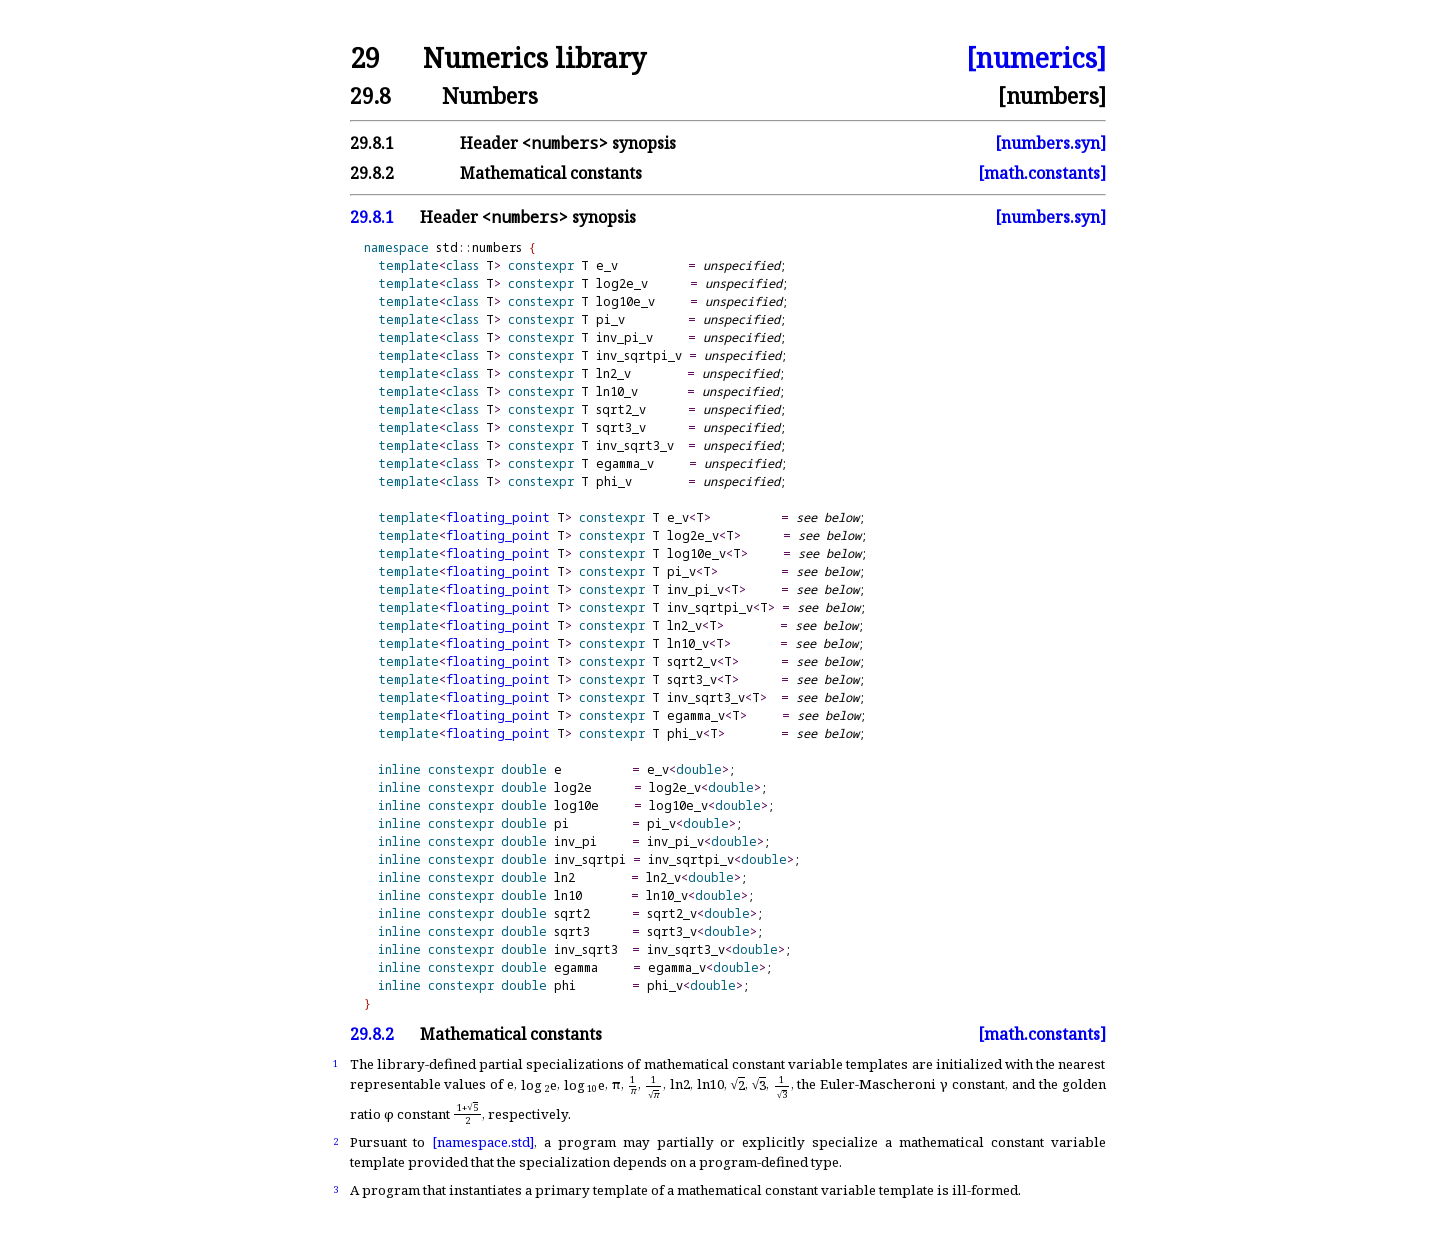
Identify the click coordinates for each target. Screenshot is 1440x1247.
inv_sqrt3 (586, 949)
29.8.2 (372, 173)
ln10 (568, 895)
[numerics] (1036, 58)
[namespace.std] (483, 1142)
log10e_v (625, 301)
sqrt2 (572, 913)
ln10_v (617, 391)
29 (365, 58)
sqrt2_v (621, 409)
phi (565, 985)
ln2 (564, 877)
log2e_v (622, 283)
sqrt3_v (621, 427)
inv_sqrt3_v (635, 445)
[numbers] (1052, 95)
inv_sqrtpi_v (639, 355)
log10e (576, 805)
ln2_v (613, 373)
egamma (576, 967)
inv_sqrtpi (590, 859)
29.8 (370, 95)
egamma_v (625, 463)
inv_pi (575, 841)
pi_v (610, 319)
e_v (607, 265)
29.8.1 (372, 143)
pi (561, 823)
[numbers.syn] (1050, 143)
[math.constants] (1042, 173)
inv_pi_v (624, 337)
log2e (573, 787)
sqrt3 (572, 931)
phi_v (614, 481)
